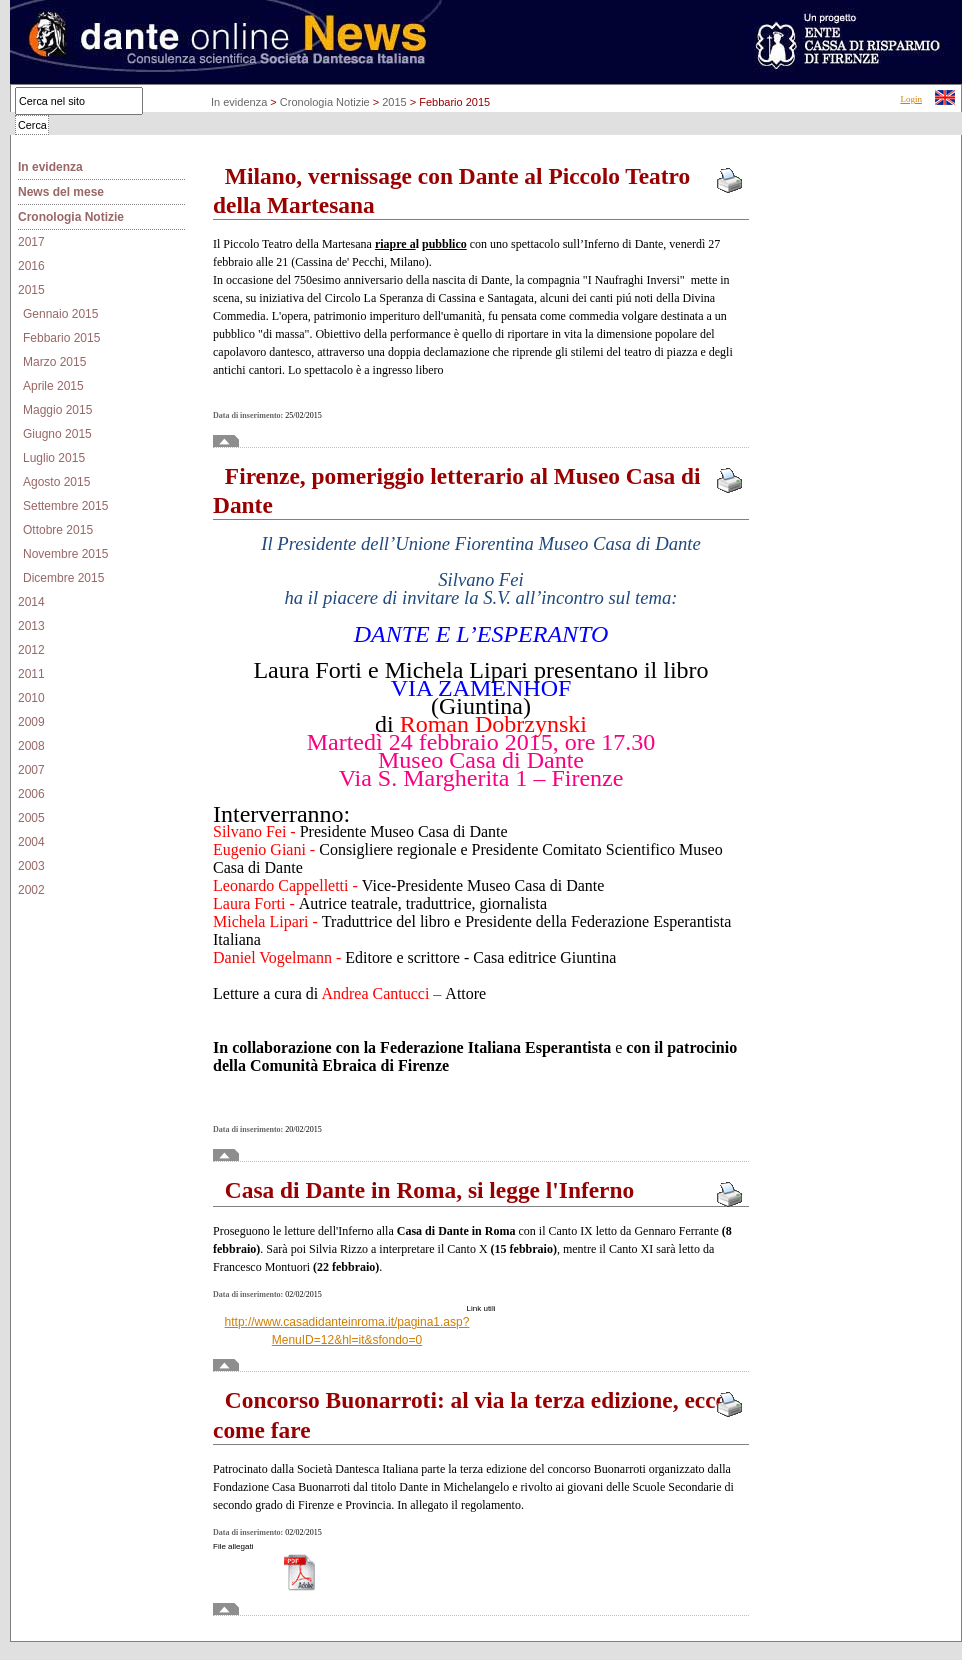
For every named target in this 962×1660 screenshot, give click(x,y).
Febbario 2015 (61, 338)
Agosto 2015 (56, 482)
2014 (31, 602)
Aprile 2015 (53, 386)
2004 (31, 842)
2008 (31, 746)
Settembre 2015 (65, 506)
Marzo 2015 (54, 362)
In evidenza (240, 102)
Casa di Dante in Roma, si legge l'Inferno (423, 1190)
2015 (396, 102)
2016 (31, 266)
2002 (31, 890)
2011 (31, 674)
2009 (31, 722)
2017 (31, 242)
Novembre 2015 (65, 554)
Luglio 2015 (54, 458)
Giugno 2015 (57, 434)
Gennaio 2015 (60, 314)
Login (912, 99)
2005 (31, 818)
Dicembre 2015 (63, 578)
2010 (31, 698)
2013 (31, 626)
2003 (31, 866)
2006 (31, 794)
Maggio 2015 (57, 410)
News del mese (61, 192)
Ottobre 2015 (58, 530)
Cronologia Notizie (326, 102)
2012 (31, 650)
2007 (31, 770)
